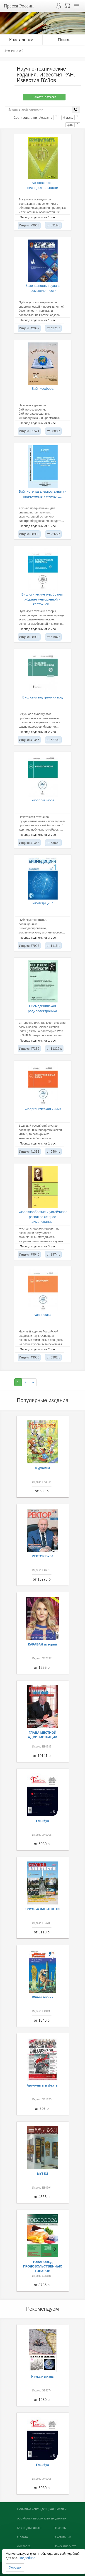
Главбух (42, 1821)
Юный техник (42, 1997)
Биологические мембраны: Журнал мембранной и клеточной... (43, 599)
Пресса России (19, 6)
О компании (62, 2537)
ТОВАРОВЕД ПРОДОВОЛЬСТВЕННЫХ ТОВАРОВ (42, 2266)
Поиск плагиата (64, 2546)
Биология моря (42, 800)
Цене (70, 124)
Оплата (22, 2537)
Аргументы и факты (42, 2085)
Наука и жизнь (42, 2376)
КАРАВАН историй (42, 1644)
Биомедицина (42, 903)
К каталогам (21, 39)
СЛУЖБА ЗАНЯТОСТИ (42, 1909)
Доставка (24, 2546)
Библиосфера (42, 388)
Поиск (64, 39)
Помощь (59, 2528)
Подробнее (27, 2558)
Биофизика (42, 1315)
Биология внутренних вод (42, 697)
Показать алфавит (44, 97)
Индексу (68, 117)
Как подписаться (29, 2528)
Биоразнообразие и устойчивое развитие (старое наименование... (42, 1216)
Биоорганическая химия (42, 1109)
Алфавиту (45, 117)
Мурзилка (42, 1468)
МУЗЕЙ (42, 2173)
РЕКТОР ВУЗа (42, 1556)
